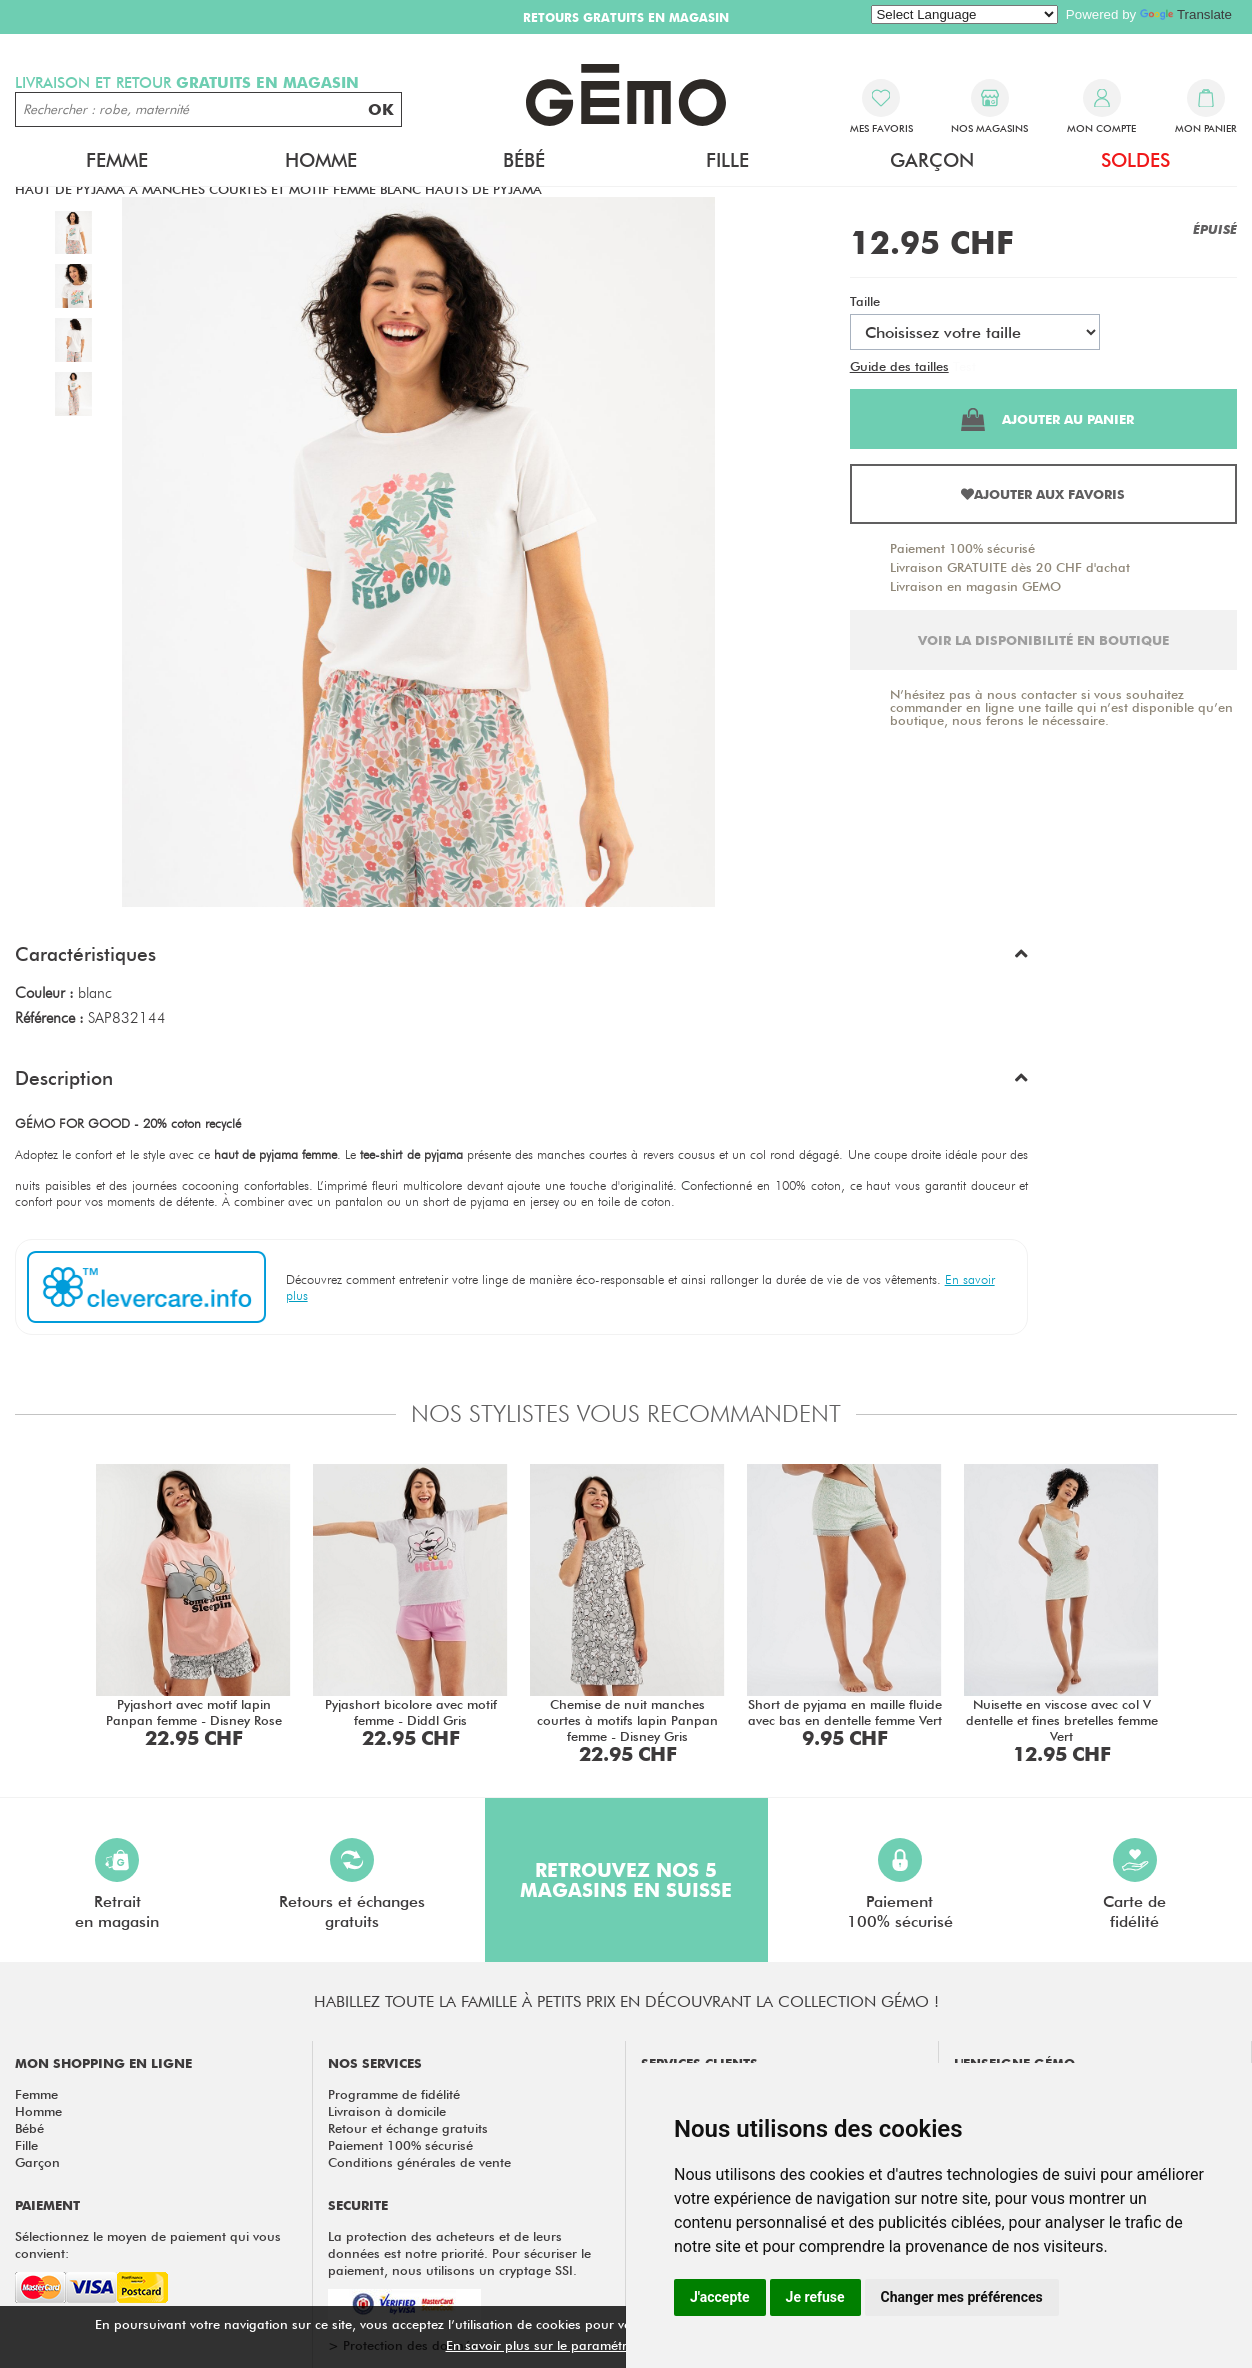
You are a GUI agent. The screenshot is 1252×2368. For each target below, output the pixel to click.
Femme (117, 160)
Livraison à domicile (387, 2111)
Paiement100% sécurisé (900, 1884)
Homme (321, 160)
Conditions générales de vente (419, 2162)
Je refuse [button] (815, 2297)
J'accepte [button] (720, 2297)
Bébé (524, 160)
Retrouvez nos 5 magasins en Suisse (626, 1880)
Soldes (1135, 160)
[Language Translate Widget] (964, 14)
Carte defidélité (1134, 1884)
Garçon (932, 160)
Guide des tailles (899, 366)
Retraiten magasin (117, 1884)
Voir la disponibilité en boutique (1043, 640)
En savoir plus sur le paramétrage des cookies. (587, 2345)
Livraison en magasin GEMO (975, 586)
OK (381, 109)
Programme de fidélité (394, 2094)
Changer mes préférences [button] (962, 2297)
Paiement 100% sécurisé (962, 548)
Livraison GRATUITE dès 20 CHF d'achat (1010, 567)
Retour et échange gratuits (408, 2128)
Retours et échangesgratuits (352, 1884)
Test (964, 366)
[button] (521, 959)
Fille (727, 160)
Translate (1186, 14)
